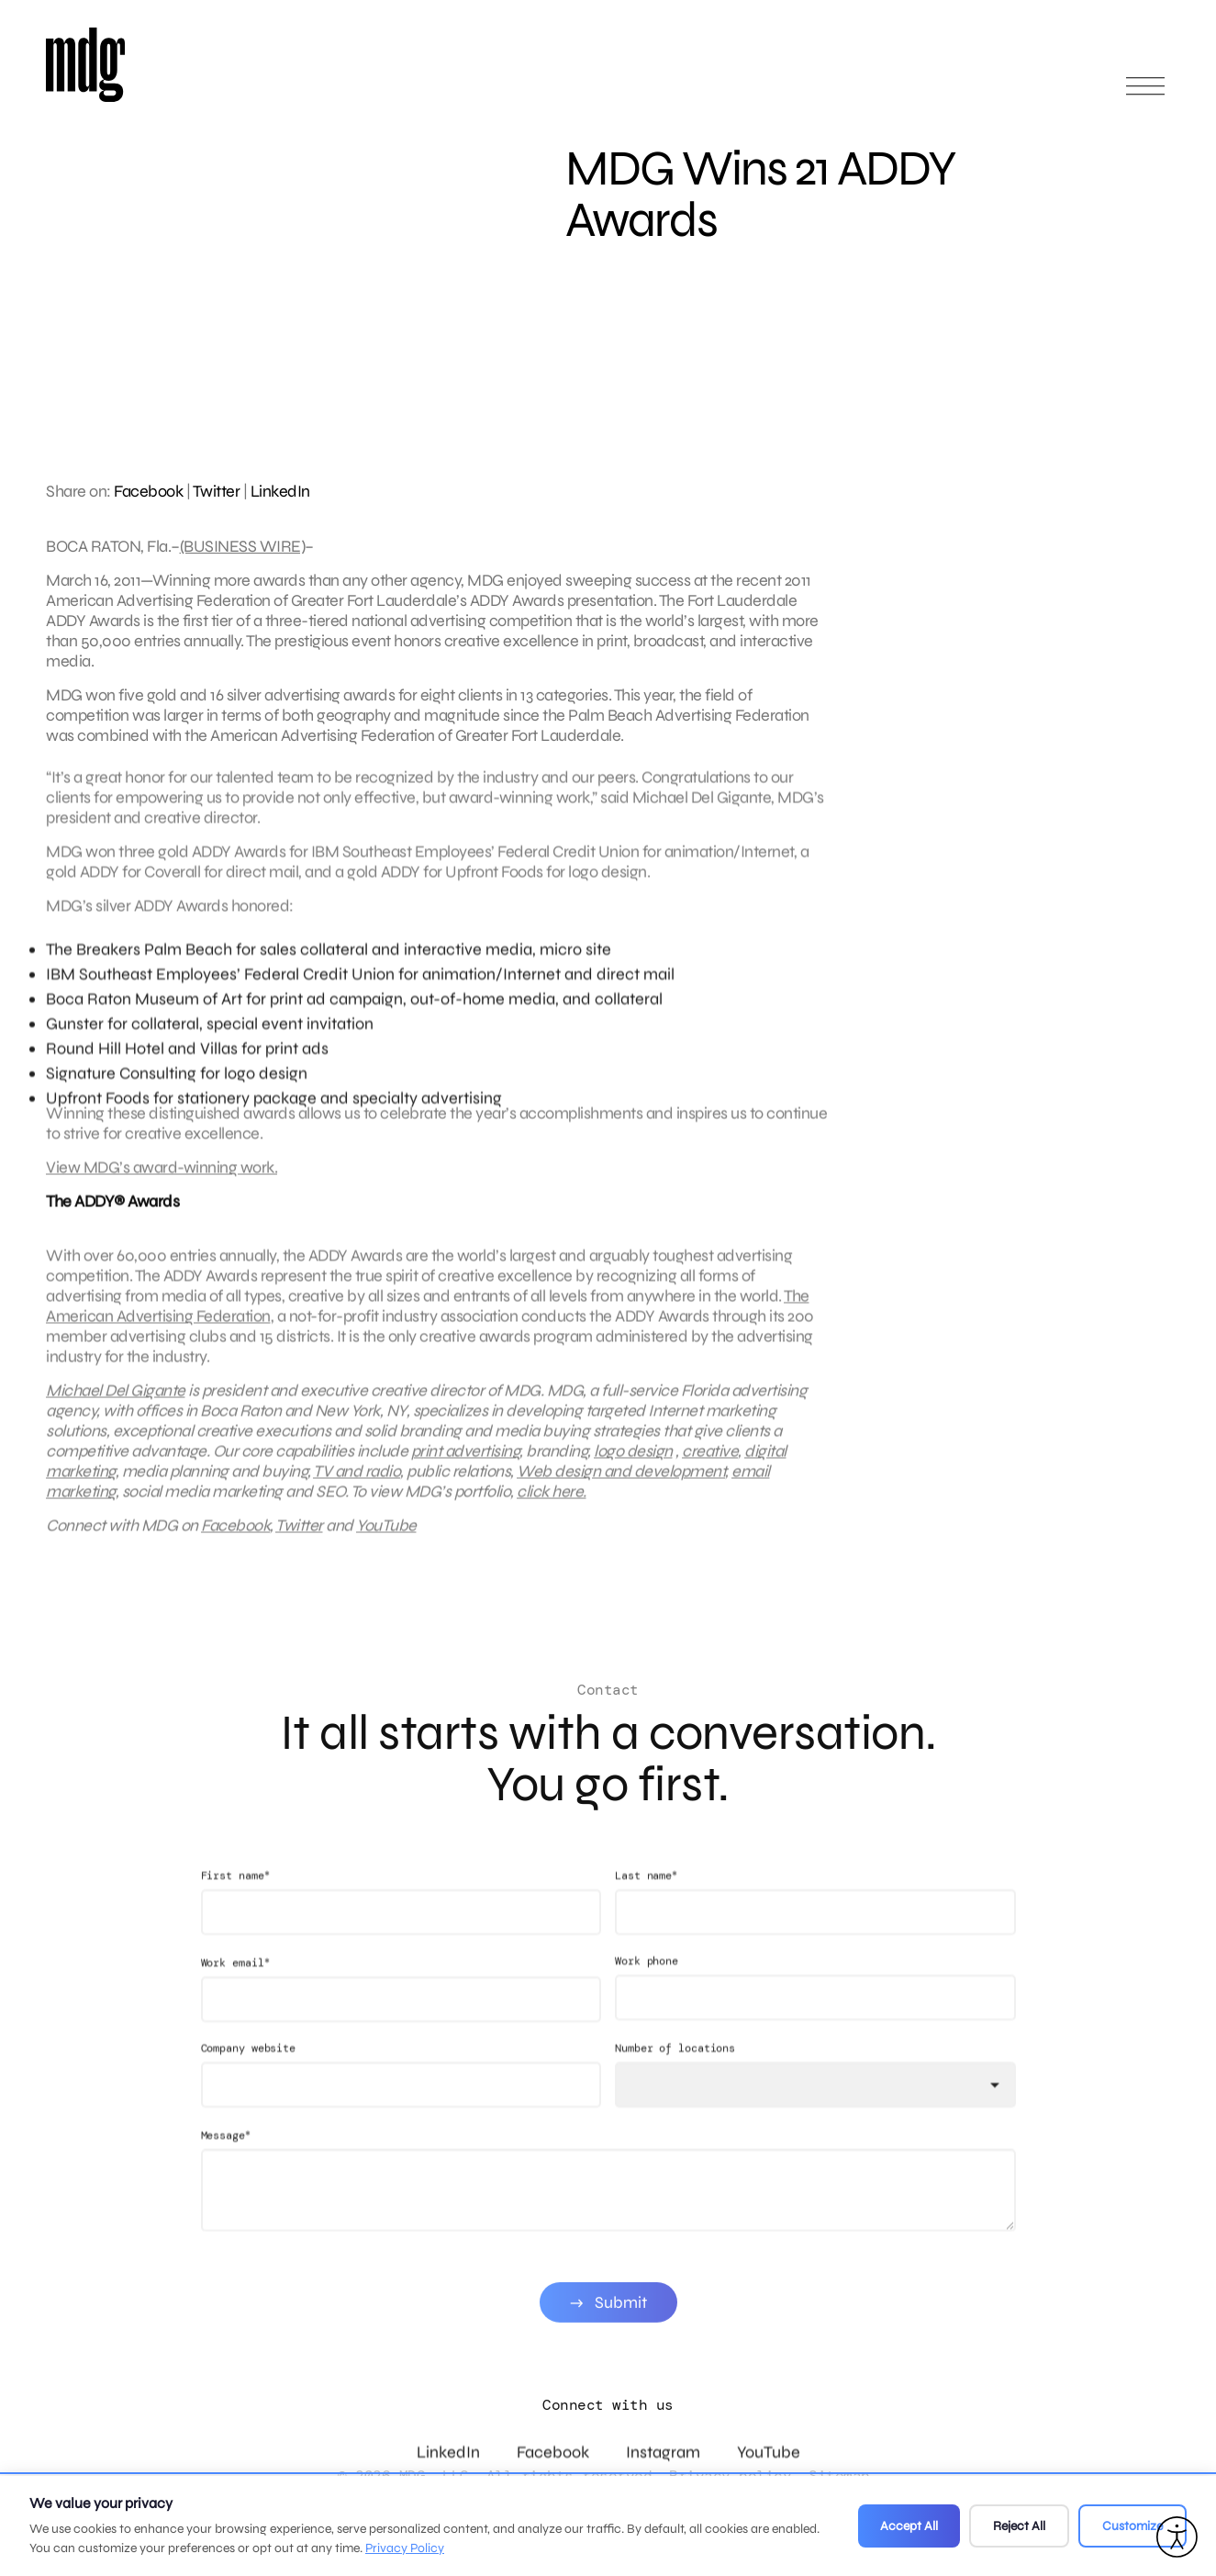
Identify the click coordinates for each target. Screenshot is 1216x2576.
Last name (646, 1914)
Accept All (909, 2526)
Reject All (1019, 2526)
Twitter (216, 491)
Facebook (148, 491)
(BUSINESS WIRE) (243, 546)
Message (226, 2174)
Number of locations (675, 2087)
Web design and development (621, 1491)
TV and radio (356, 1491)
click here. (551, 1511)
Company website (248, 2087)
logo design (633, 1471)
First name (235, 1914)
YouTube (386, 1545)
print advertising (465, 1471)
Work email (235, 2002)
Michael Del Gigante (115, 1410)
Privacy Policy (404, 2548)
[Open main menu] (1145, 94)
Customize (1132, 2526)
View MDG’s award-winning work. (161, 1187)
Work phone (646, 2000)
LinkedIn (280, 491)
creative (710, 1471)
